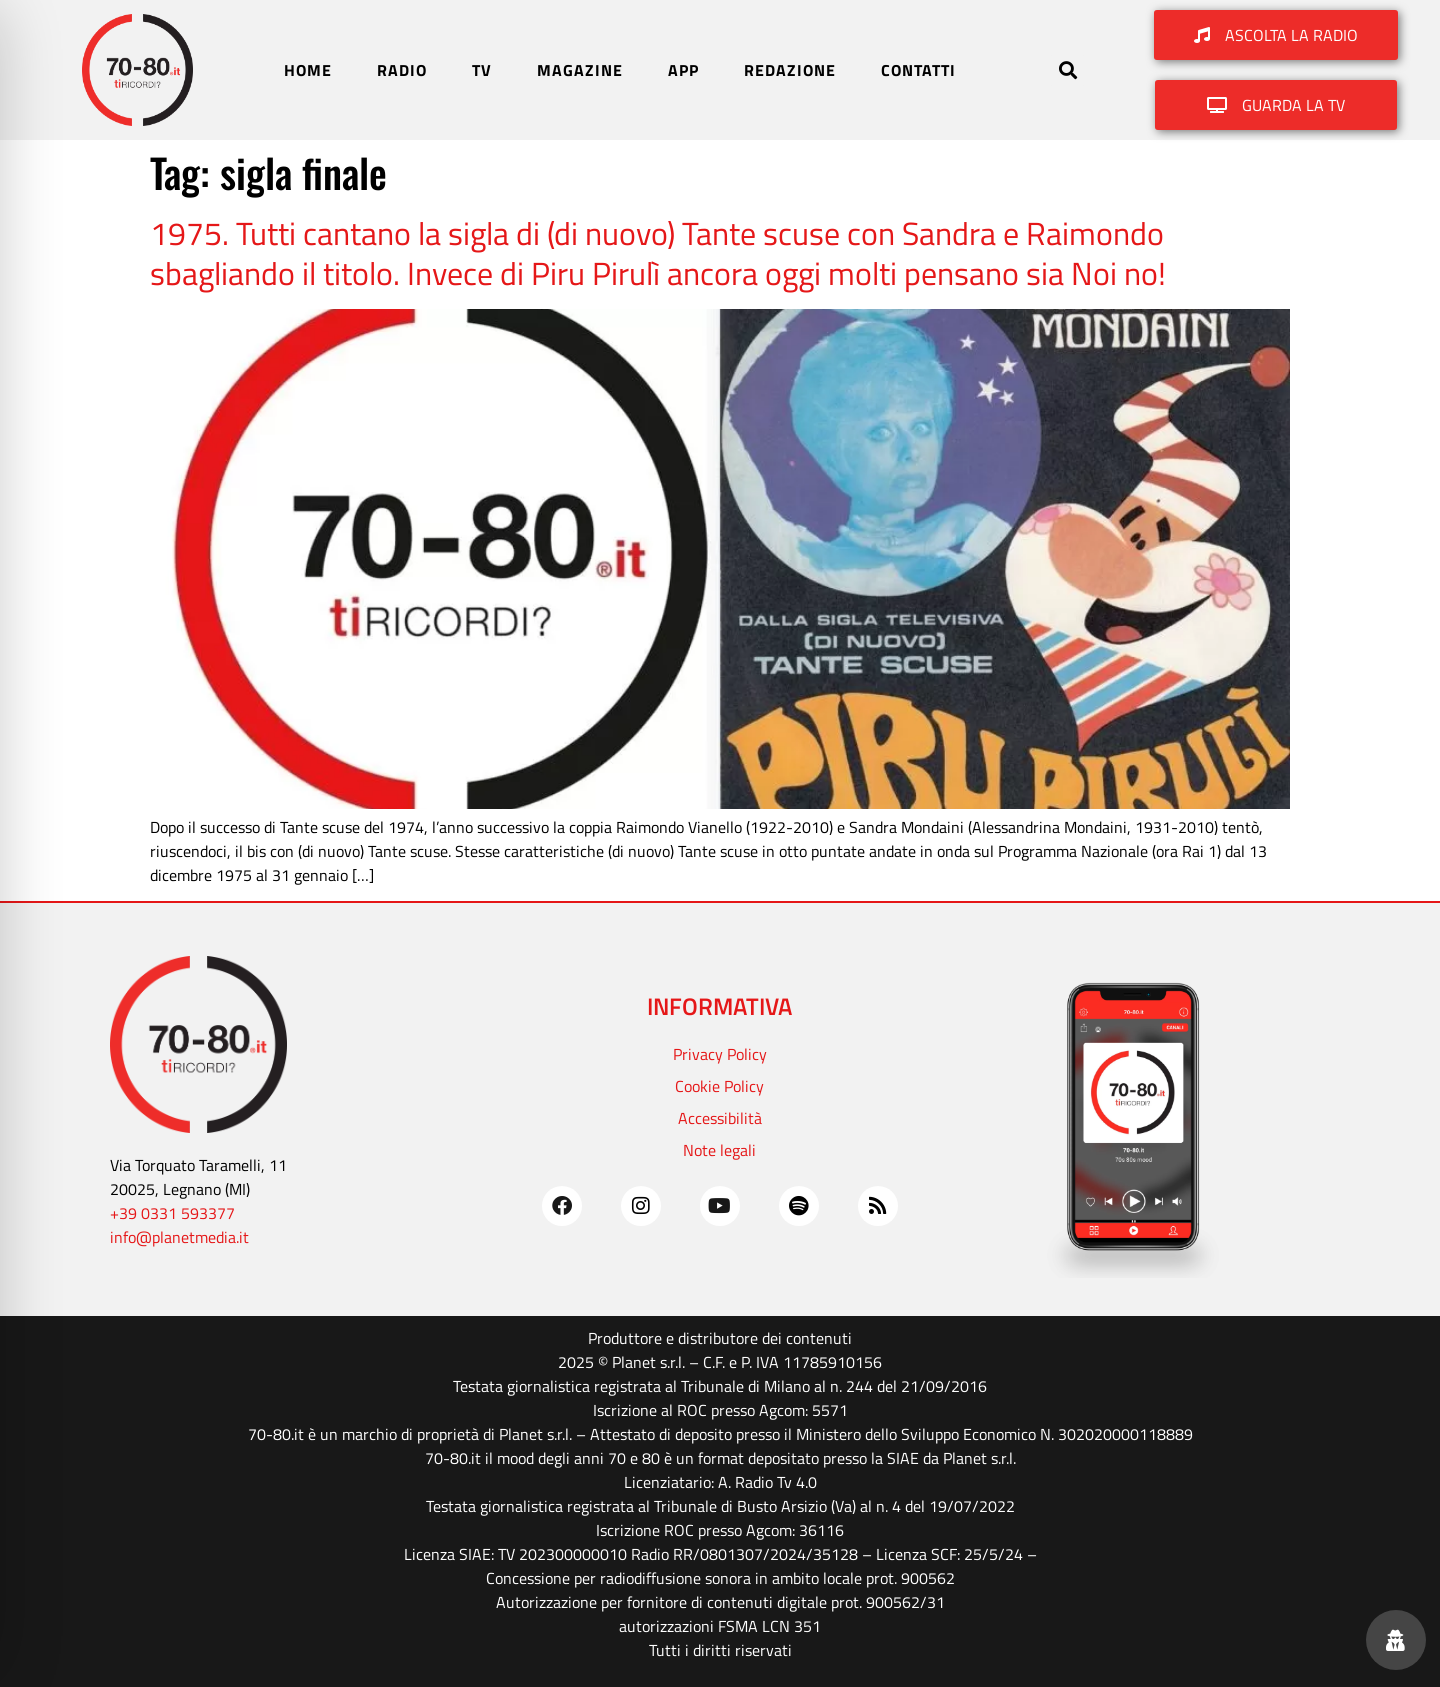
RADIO (402, 70)
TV (482, 70)
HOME (308, 70)
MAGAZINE (580, 70)
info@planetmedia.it (179, 1237)
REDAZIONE (790, 70)
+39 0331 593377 (172, 1213)
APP (683, 70)
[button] (1067, 70)
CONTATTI (918, 70)
